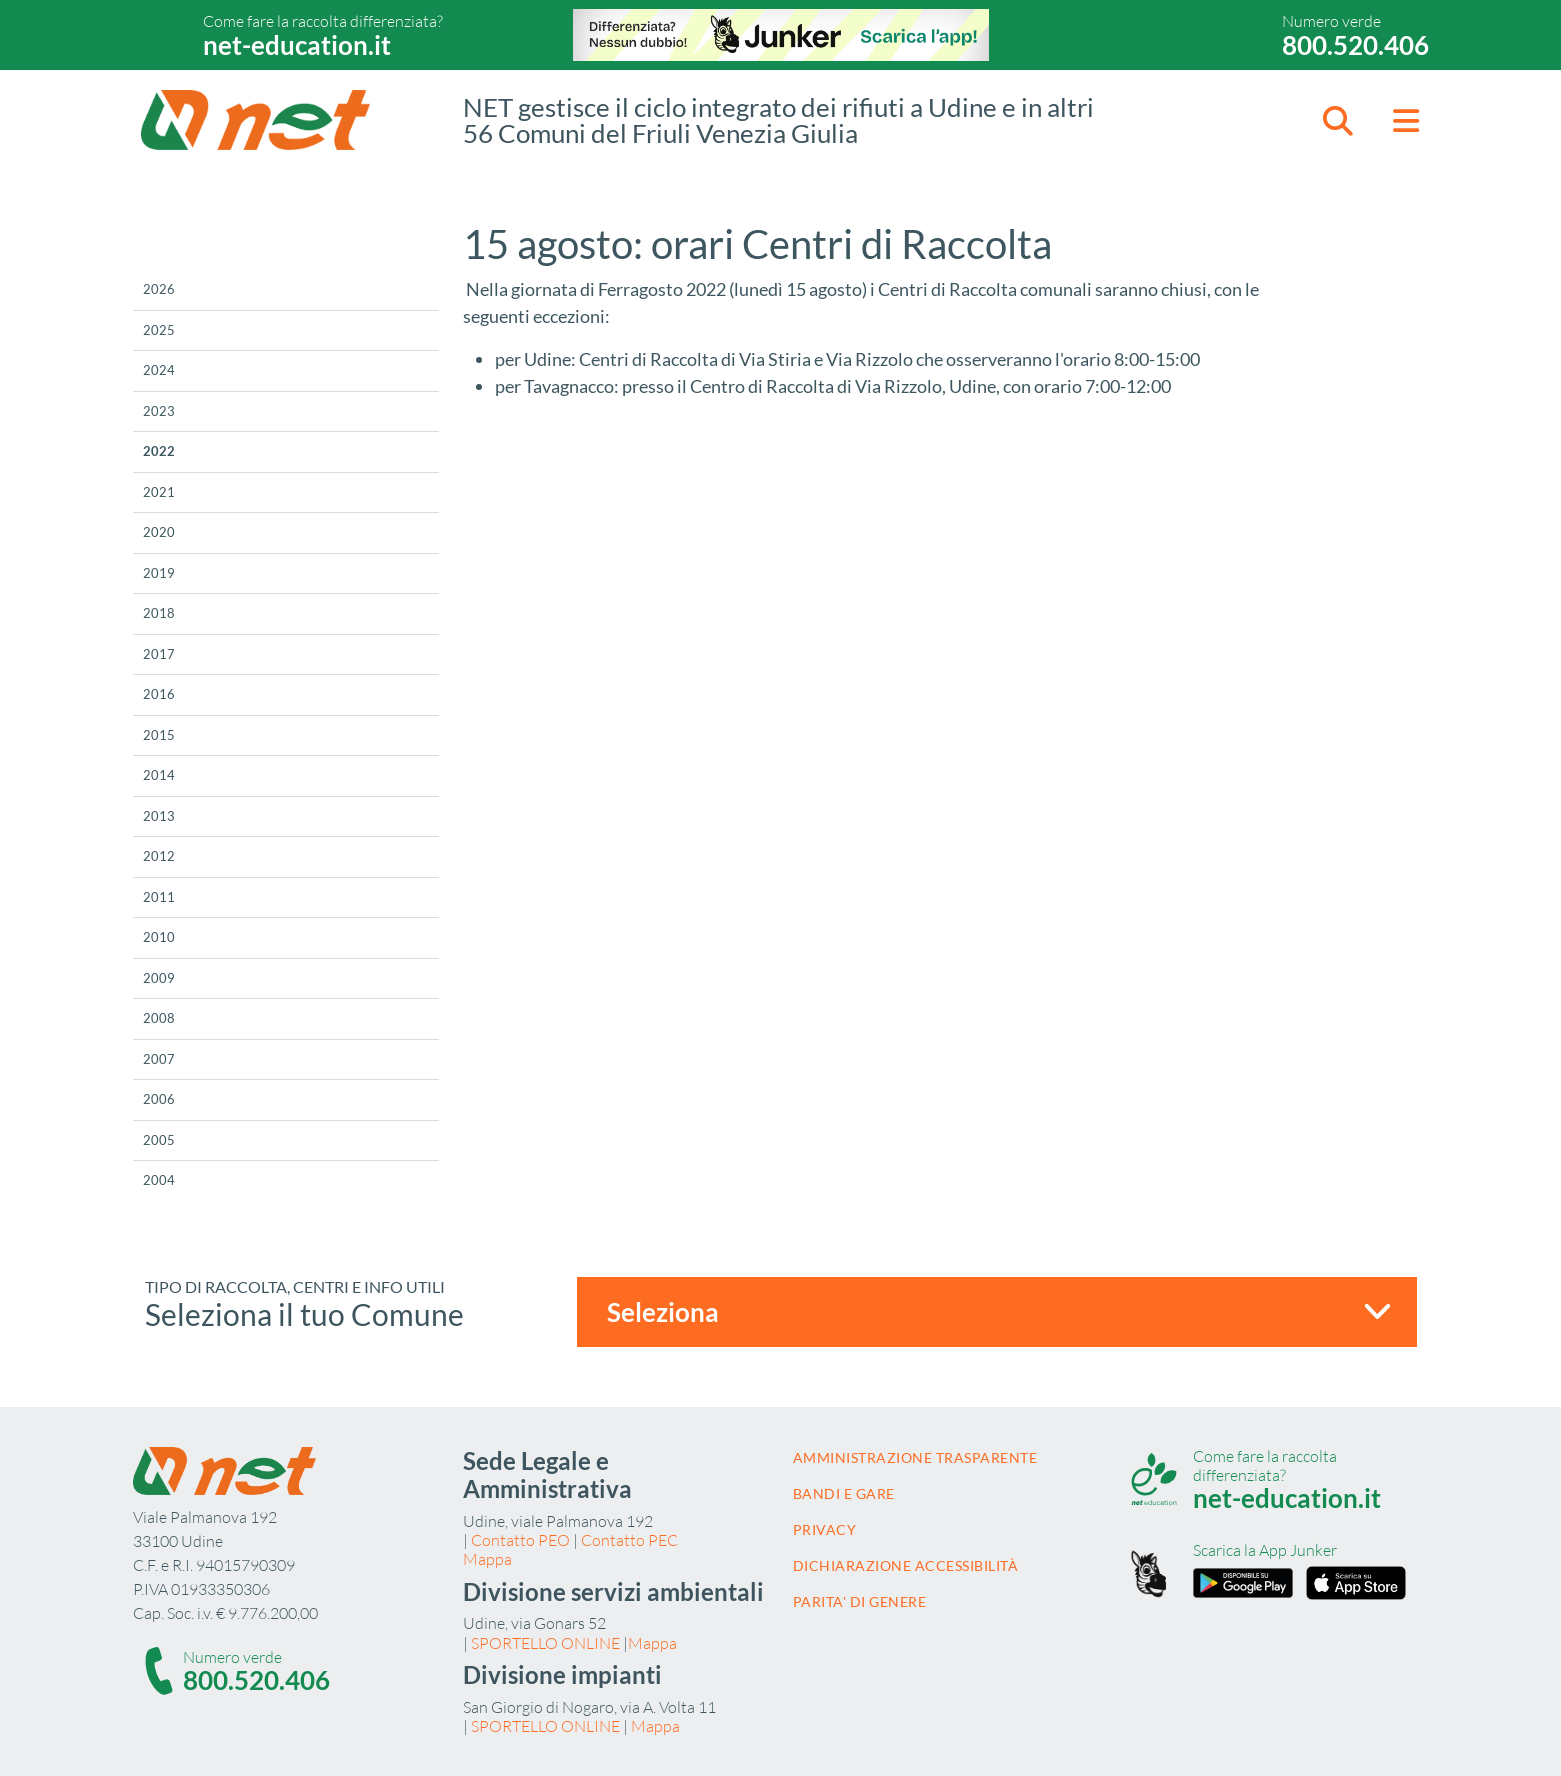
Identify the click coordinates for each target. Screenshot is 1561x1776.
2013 (159, 816)
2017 (159, 654)
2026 (159, 289)
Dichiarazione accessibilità (906, 1565)
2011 (159, 897)
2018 (159, 613)
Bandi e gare (844, 1493)
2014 (159, 775)
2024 (159, 370)
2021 (159, 492)
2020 (159, 532)
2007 (159, 1059)
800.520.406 (1355, 45)
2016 (159, 694)
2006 (159, 1099)
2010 (159, 937)
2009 (159, 978)
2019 (159, 573)
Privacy (825, 1529)
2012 (159, 856)
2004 (159, 1180)
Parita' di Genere (860, 1601)
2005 (159, 1140)
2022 (159, 451)
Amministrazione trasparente (915, 1457)
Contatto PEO (520, 1540)
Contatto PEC (629, 1540)
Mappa (487, 1559)
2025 (159, 330)
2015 (159, 735)
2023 (159, 411)
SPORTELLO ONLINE (545, 1643)
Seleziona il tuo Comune (304, 1314)
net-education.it (297, 45)
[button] (1338, 120)
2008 (159, 1018)
